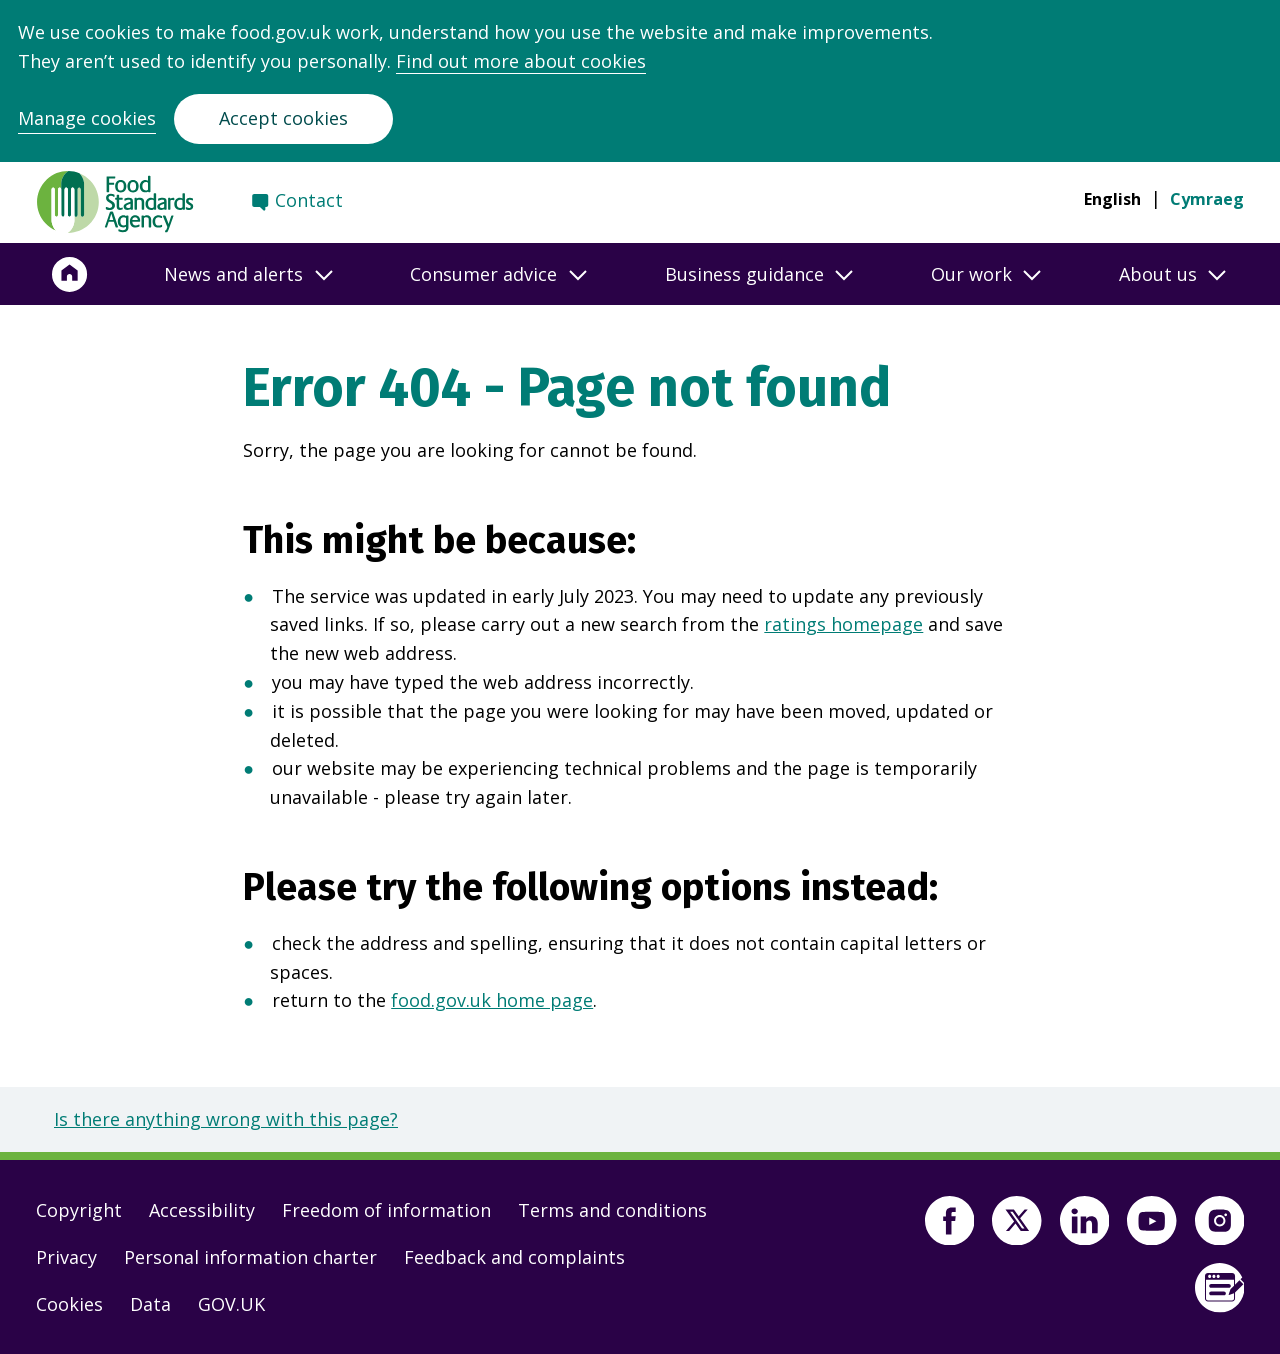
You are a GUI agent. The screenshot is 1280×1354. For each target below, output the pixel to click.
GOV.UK (231, 1304)
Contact (309, 200)
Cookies (69, 1304)
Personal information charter (250, 1257)
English (1112, 199)
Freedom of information (386, 1210)
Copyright (79, 1210)
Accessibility (202, 1210)
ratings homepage (843, 624)
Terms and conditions (612, 1210)
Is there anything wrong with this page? (226, 1119)
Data (150, 1304)
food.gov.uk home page (492, 1000)
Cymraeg (1207, 199)
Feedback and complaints (514, 1257)
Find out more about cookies (521, 61)
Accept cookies (283, 118)
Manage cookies (87, 118)
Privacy (66, 1257)
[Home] (70, 274)
